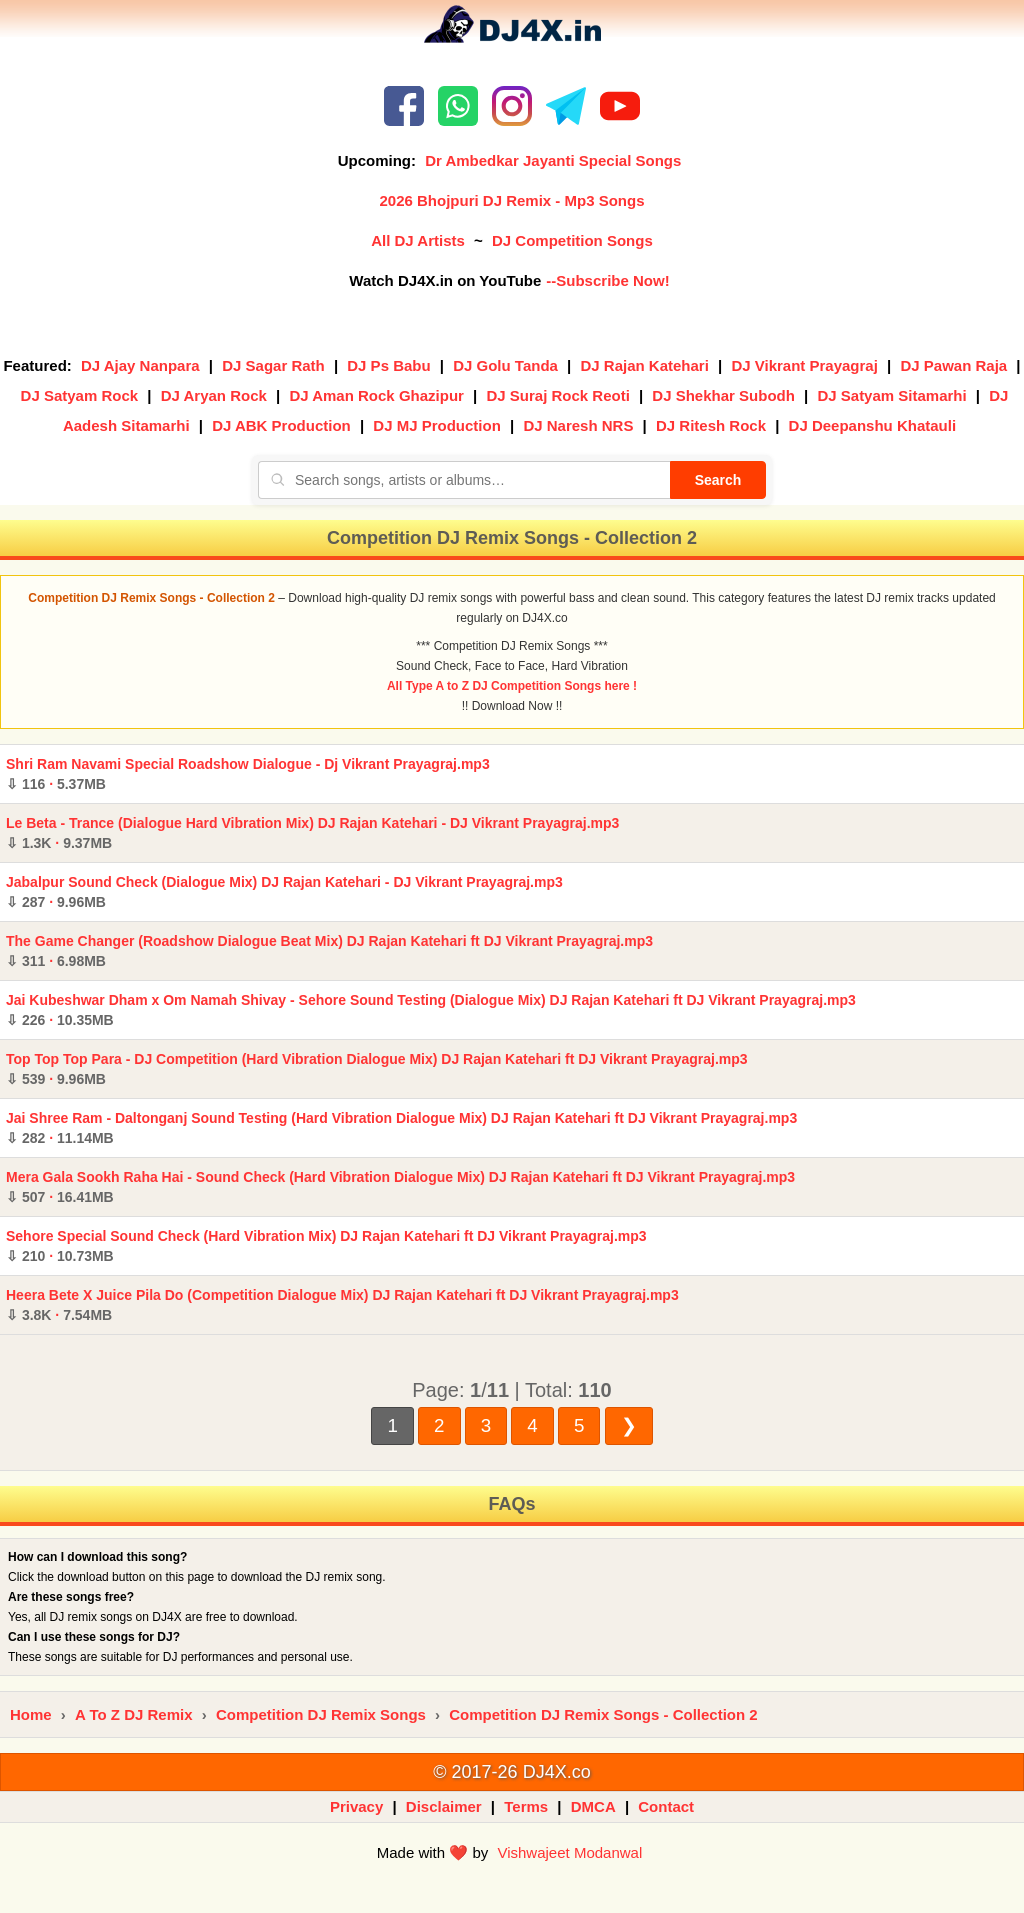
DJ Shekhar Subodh (723, 395)
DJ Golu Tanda (505, 365)
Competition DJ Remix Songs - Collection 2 (603, 1714)
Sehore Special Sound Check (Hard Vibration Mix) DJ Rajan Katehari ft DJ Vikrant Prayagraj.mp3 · (326, 1246)
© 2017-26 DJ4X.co (511, 1772)
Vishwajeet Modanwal (569, 1852)
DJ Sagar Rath (273, 365)
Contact (666, 1806)
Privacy (356, 1806)
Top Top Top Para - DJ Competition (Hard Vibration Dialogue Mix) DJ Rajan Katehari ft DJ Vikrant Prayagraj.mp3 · (377, 1069)
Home (31, 1714)
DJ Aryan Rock (214, 395)
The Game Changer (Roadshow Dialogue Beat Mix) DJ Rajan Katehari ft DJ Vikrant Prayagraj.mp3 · (329, 951)
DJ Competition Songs (572, 240)
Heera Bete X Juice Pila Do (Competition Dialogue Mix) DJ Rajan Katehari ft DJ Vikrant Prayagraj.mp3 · (342, 1305)
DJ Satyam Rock (80, 395)
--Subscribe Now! (607, 280)
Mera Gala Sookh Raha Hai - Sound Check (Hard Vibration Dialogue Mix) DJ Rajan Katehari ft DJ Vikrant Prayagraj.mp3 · (400, 1187)
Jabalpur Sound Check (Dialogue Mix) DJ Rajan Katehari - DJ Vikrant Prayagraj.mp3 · (284, 892)
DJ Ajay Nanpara (140, 365)
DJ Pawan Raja (953, 365)
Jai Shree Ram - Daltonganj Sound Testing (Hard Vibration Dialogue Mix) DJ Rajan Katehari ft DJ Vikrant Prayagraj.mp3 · (401, 1128)
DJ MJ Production (437, 425)
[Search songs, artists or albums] (464, 480)
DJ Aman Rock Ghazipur (376, 395)
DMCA (593, 1806)
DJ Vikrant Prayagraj (804, 365)
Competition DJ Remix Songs (321, 1714)
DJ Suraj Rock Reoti (557, 395)
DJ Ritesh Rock (711, 425)
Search (718, 480)
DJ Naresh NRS (578, 425)
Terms (526, 1806)
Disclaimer (444, 1806)
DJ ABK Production (281, 425)
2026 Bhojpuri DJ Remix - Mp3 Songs (511, 200)
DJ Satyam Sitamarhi (891, 395)
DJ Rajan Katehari (644, 365)
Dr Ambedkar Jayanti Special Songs (553, 160)
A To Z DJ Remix (134, 1714)
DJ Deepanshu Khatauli (873, 425)
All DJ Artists (418, 240)
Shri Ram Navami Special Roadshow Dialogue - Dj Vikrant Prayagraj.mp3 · (248, 774)
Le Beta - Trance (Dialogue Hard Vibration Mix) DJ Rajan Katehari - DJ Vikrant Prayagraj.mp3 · (312, 833)
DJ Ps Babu (388, 365)
